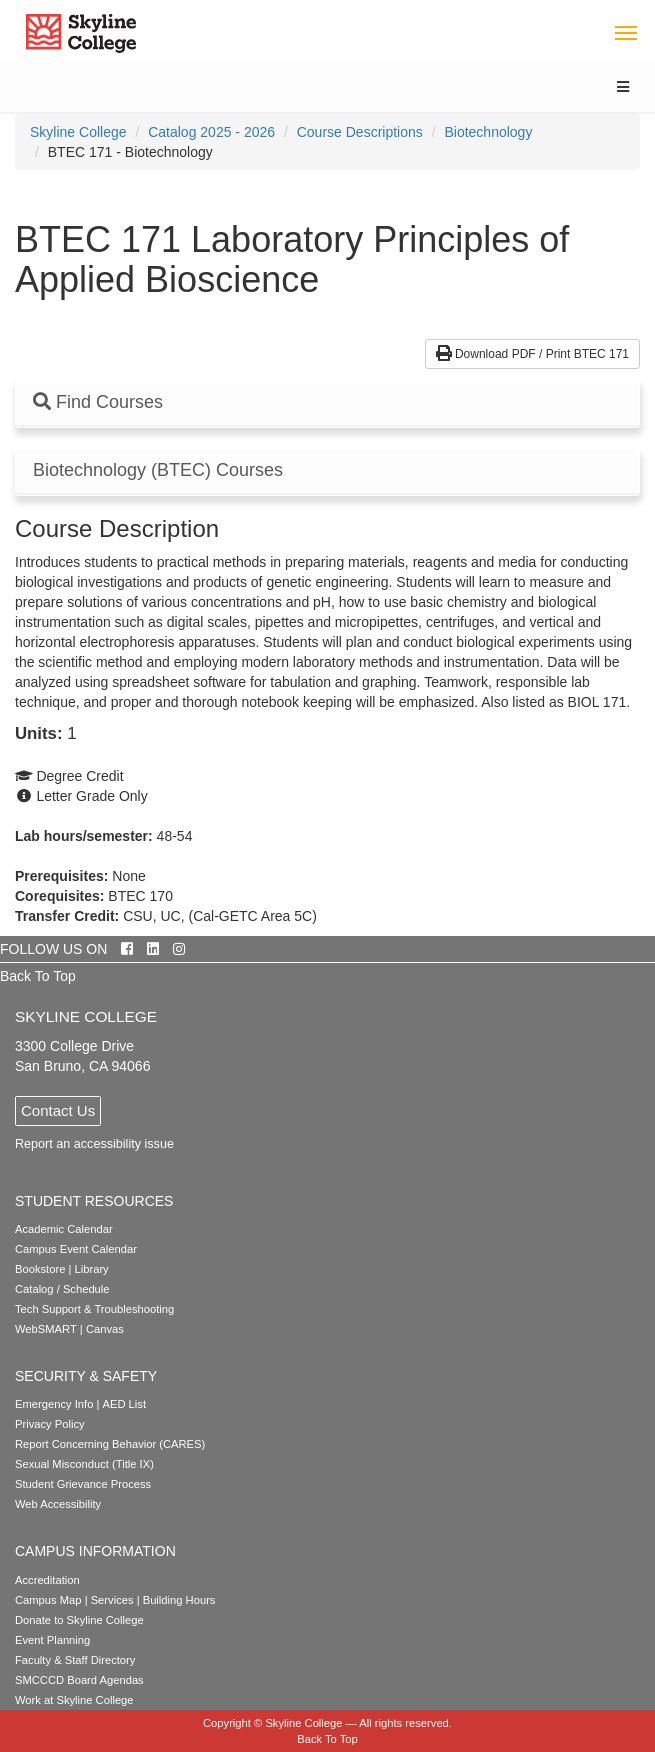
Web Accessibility (58, 1504)
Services (112, 1600)
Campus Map (48, 1600)
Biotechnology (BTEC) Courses (158, 470)
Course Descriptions (360, 132)
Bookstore (40, 1269)
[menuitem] (78, 132)
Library (92, 1269)
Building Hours (179, 1600)
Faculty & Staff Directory (75, 1660)
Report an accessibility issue (94, 1144)
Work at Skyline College (74, 1700)
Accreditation (47, 1580)
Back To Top (38, 976)
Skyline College (78, 132)
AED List (124, 1404)
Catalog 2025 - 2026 (211, 132)
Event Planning (52, 1640)
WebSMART (46, 1329)
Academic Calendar (64, 1229)
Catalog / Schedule (62, 1289)
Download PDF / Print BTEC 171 (532, 354)
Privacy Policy (50, 1424)
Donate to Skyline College (79, 1620)
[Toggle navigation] (625, 31)
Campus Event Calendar (76, 1249)
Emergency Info (54, 1404)
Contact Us (58, 1110)
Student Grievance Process (83, 1484)
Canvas (105, 1329)
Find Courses (98, 402)
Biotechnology (488, 132)
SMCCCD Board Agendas (79, 1680)
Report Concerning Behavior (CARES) (110, 1444)
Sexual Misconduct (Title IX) (84, 1464)
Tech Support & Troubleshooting (94, 1309)
